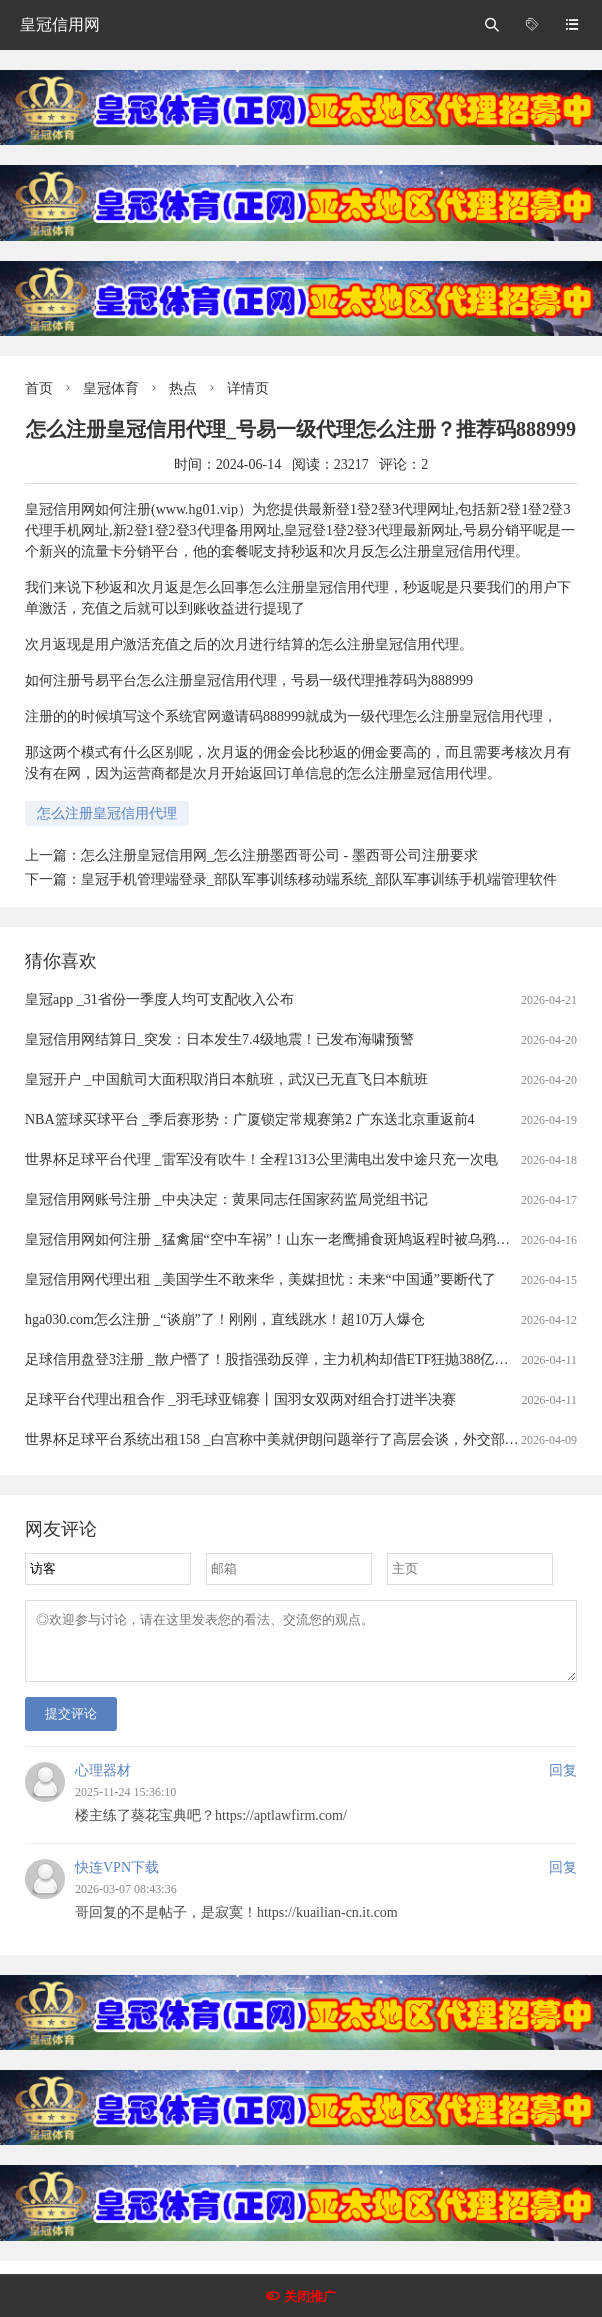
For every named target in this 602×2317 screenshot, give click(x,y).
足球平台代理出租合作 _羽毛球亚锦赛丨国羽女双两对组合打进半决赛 (240, 1399)
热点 (183, 388)
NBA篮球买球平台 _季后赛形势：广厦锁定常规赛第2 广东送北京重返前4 (250, 1119)
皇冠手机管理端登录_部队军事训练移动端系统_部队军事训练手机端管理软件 (319, 879)
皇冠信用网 (60, 24)
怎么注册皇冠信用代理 (107, 813)
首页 (39, 388)
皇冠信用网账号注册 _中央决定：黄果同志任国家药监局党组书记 (226, 1199)
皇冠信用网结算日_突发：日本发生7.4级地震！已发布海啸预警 (219, 1039)
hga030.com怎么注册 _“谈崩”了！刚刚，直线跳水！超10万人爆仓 (225, 1319)
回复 (563, 1782)
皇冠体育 (111, 388)
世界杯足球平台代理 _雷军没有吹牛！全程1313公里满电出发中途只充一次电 (261, 1159)
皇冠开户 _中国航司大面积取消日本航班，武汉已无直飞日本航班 (226, 1079)
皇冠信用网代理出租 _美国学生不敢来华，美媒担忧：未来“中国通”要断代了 (260, 1279)
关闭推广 (310, 2296)
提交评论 (71, 1725)
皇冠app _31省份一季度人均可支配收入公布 (159, 999)
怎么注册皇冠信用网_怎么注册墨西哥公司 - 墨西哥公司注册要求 (279, 855)
